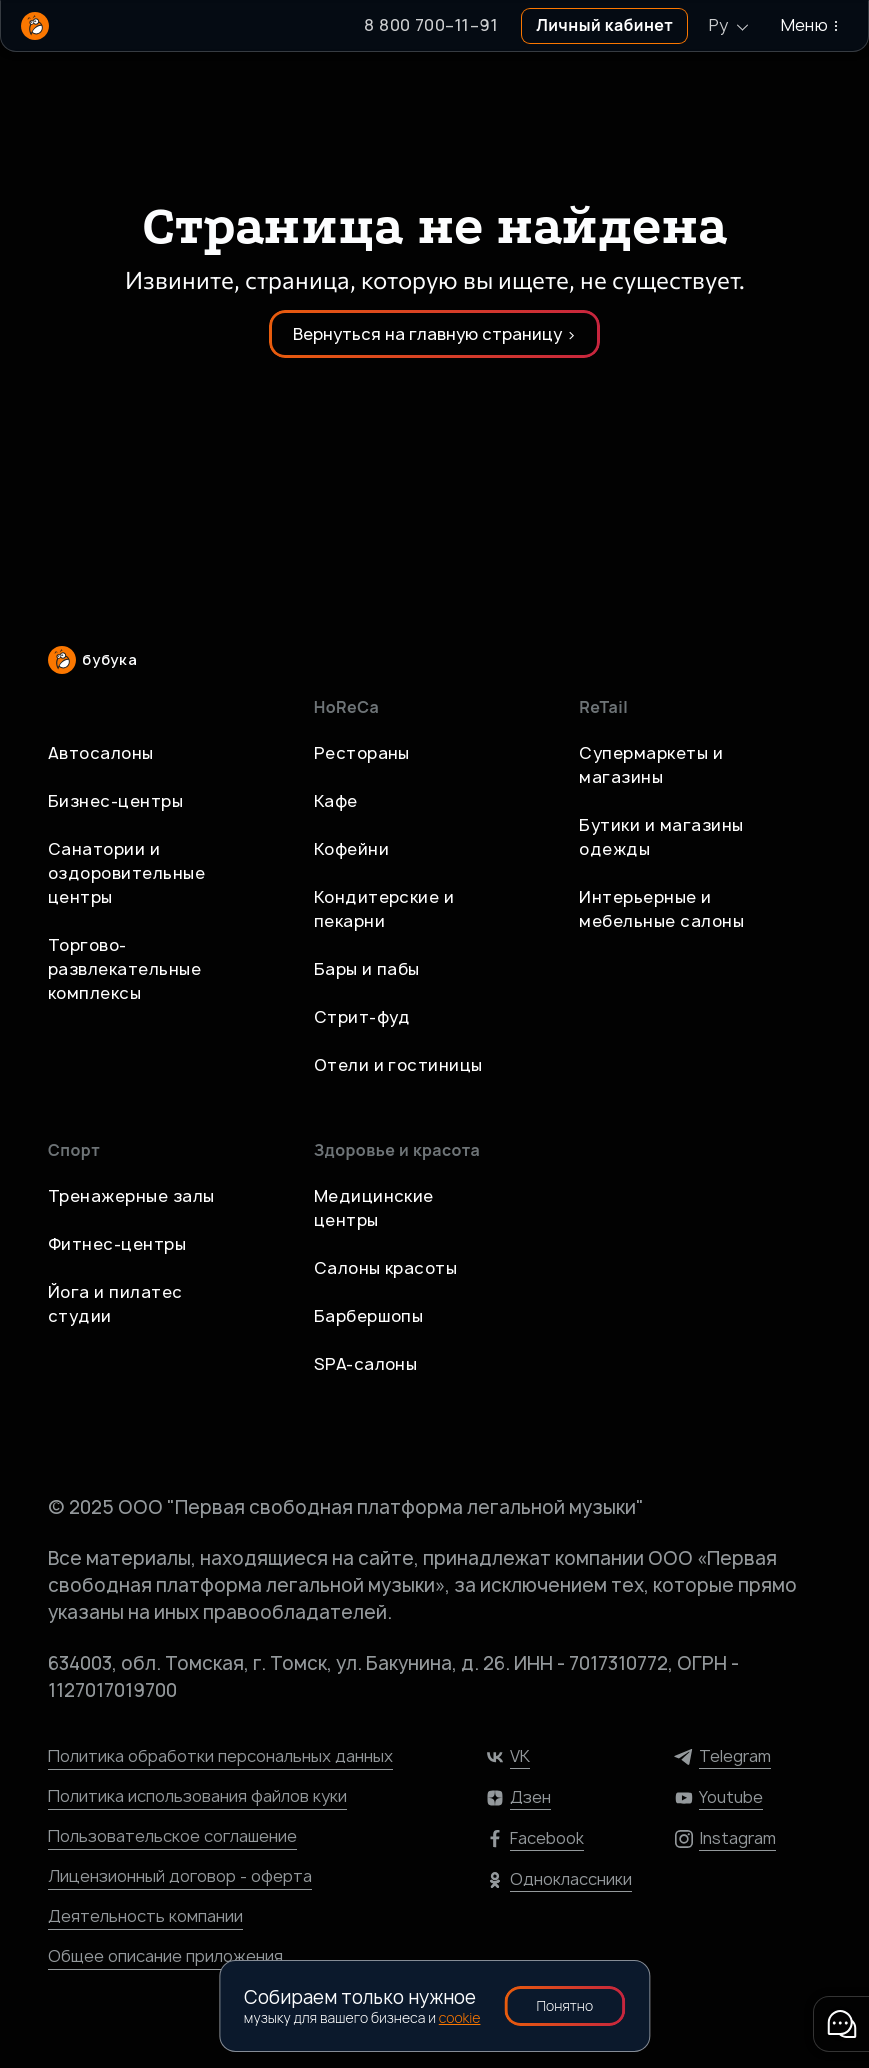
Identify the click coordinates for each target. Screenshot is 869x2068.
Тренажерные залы (131, 1196)
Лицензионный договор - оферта (180, 1876)
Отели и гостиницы (398, 1065)
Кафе (336, 801)
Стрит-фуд (362, 1017)
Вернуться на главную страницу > (434, 334)
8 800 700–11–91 (431, 25)
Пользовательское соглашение (172, 1836)
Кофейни (351, 849)
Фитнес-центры (117, 1244)
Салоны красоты (386, 1268)
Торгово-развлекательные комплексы (124, 969)
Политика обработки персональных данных (220, 1756)
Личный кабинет (604, 25)
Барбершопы (369, 1316)
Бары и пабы (367, 969)
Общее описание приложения (165, 1956)
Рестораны (362, 753)
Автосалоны (101, 753)
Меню (812, 25)
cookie (460, 2017)
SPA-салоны (366, 1364)
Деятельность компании (145, 1916)
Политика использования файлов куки (197, 1796)
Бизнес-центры (115, 801)
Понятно (564, 2005)
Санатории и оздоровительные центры (126, 873)
